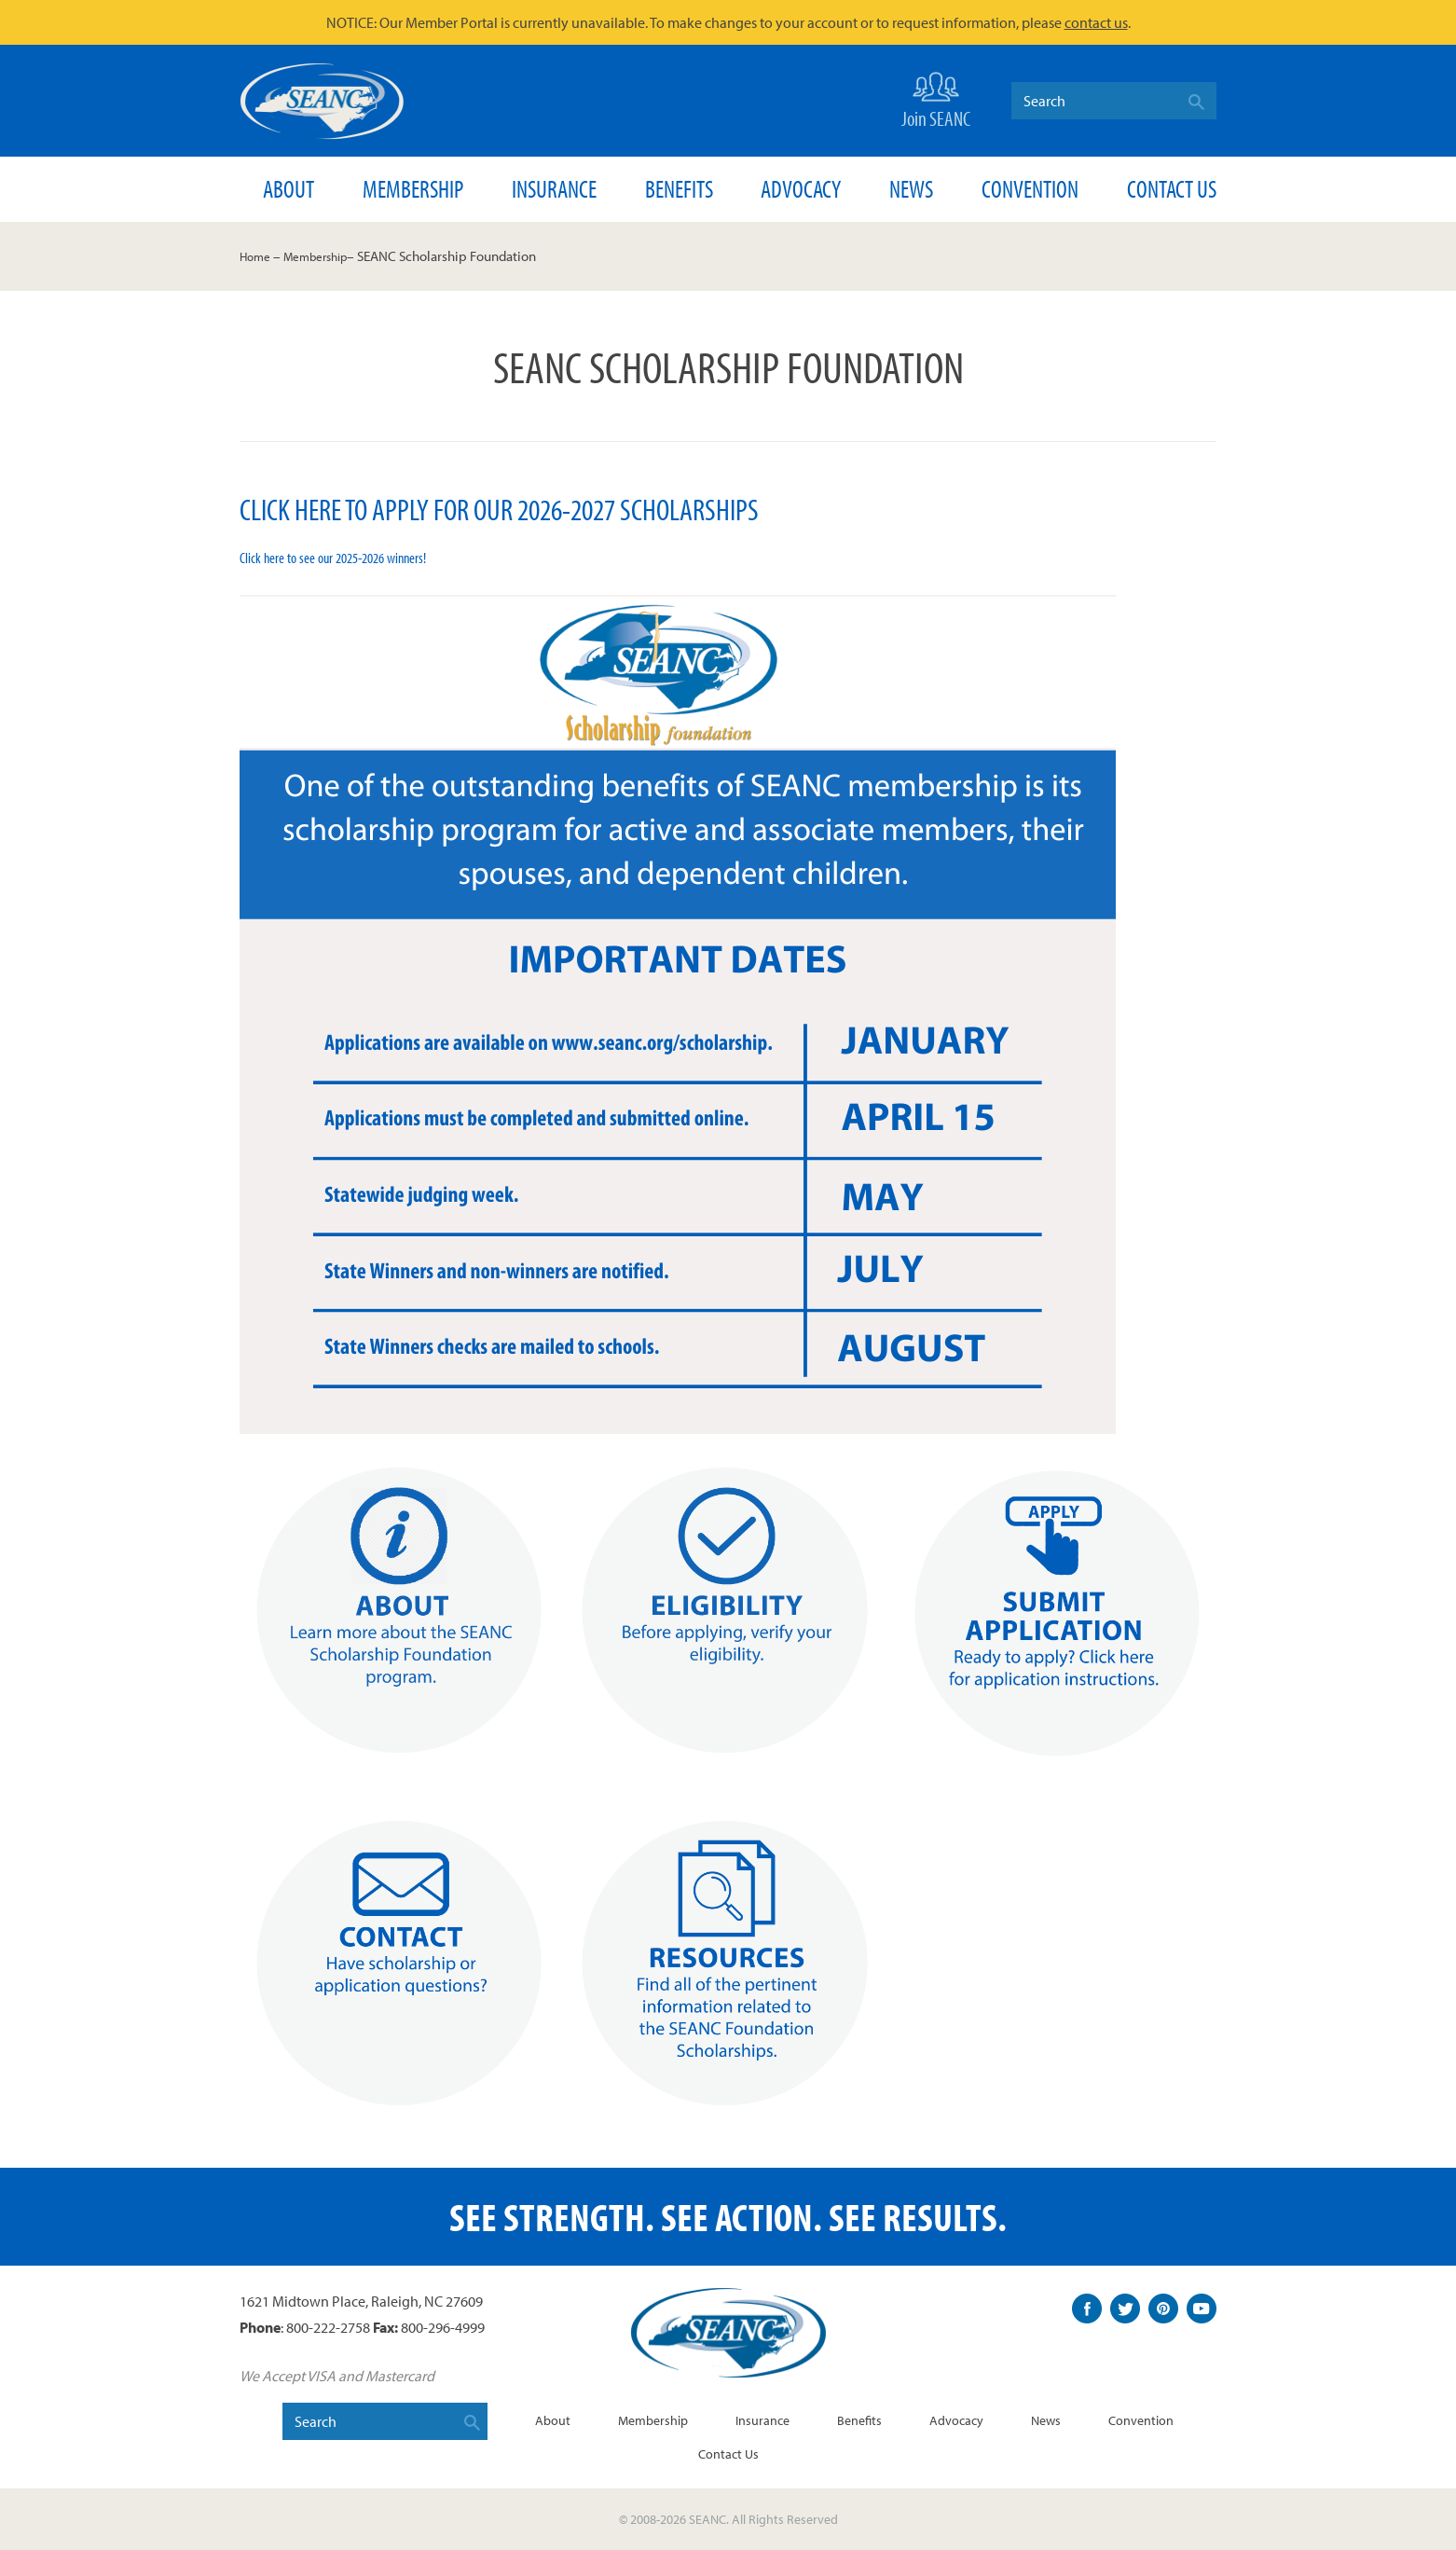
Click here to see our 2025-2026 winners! (344, 557)
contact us (1096, 22)
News (911, 188)
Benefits (679, 188)
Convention (1030, 188)
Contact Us (1171, 188)
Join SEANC (935, 98)
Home (258, 256)
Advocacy (801, 188)
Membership (413, 188)
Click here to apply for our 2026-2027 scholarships (534, 507)
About (288, 188)
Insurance (554, 188)
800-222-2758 (328, 2327)
